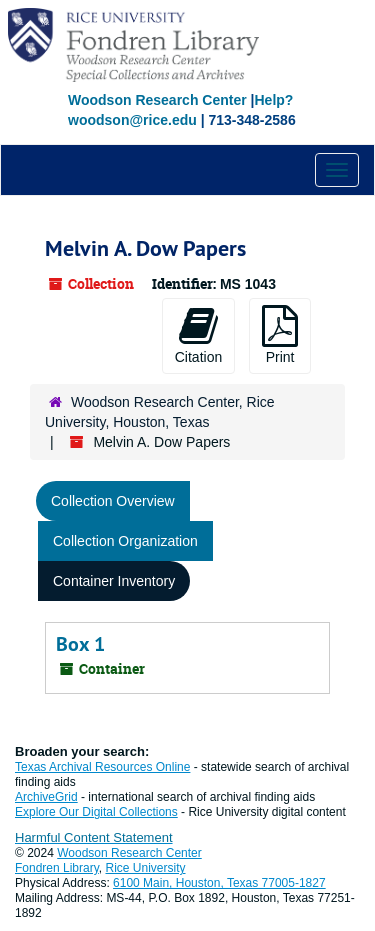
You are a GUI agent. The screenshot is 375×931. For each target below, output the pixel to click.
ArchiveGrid (46, 797)
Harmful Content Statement (94, 837)
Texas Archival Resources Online (102, 767)
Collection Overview (113, 501)
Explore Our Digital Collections (96, 812)
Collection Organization (125, 541)
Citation (198, 335)
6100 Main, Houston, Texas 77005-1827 (219, 883)
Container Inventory (114, 581)
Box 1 (80, 644)
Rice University (146, 868)
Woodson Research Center (157, 100)
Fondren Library (57, 868)
